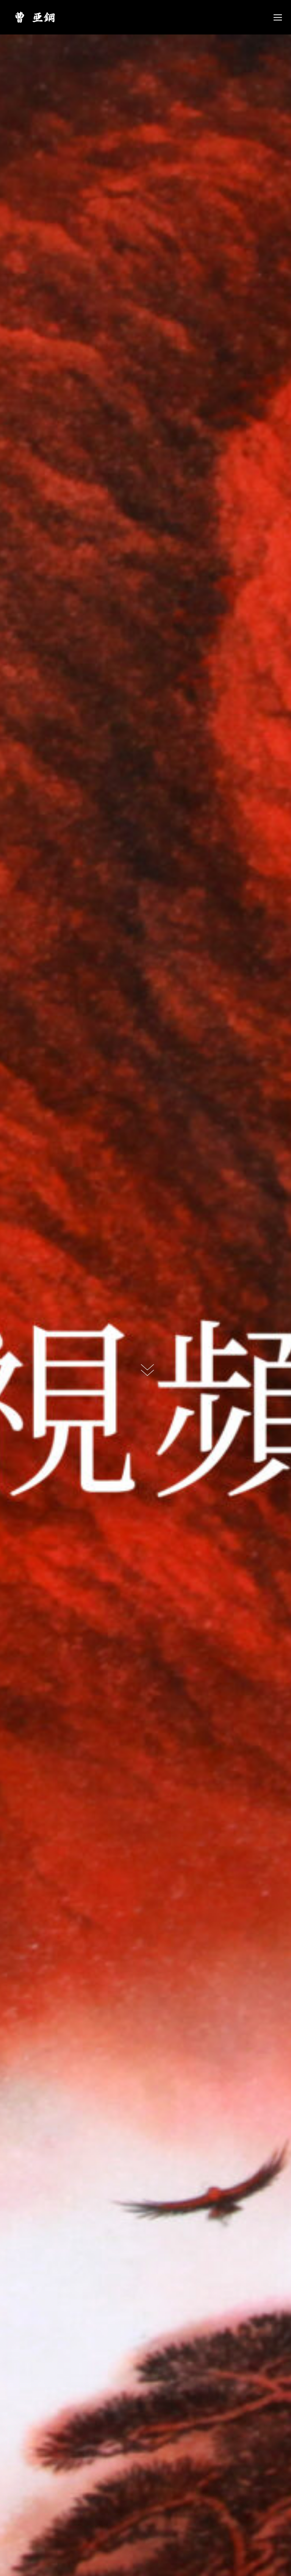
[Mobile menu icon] (277, 17)
